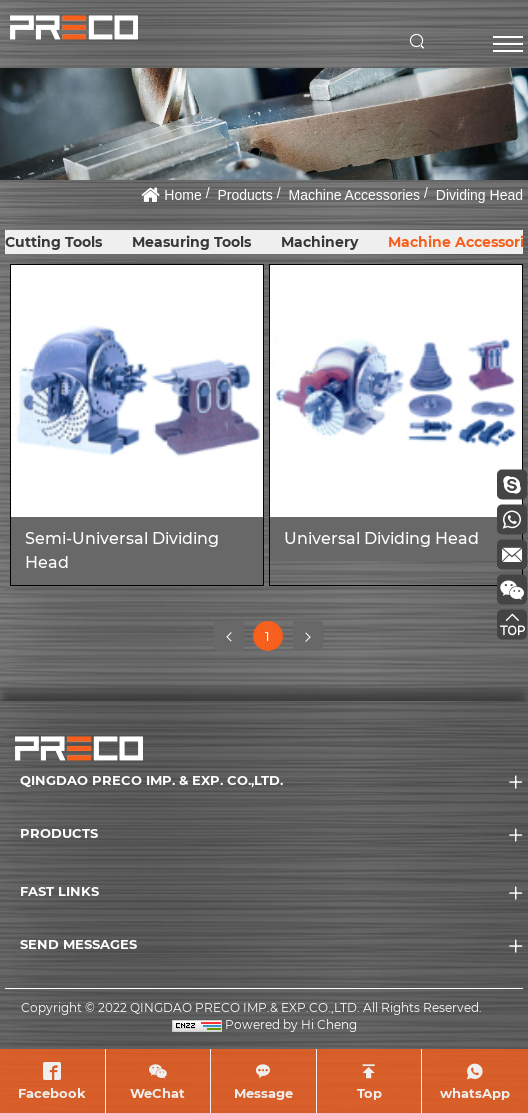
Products (245, 195)
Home (182, 195)
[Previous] (229, 636)
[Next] (308, 636)
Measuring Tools (191, 242)
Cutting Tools (53, 242)
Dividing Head (479, 195)
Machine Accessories (355, 195)
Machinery (319, 242)
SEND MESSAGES (78, 944)
